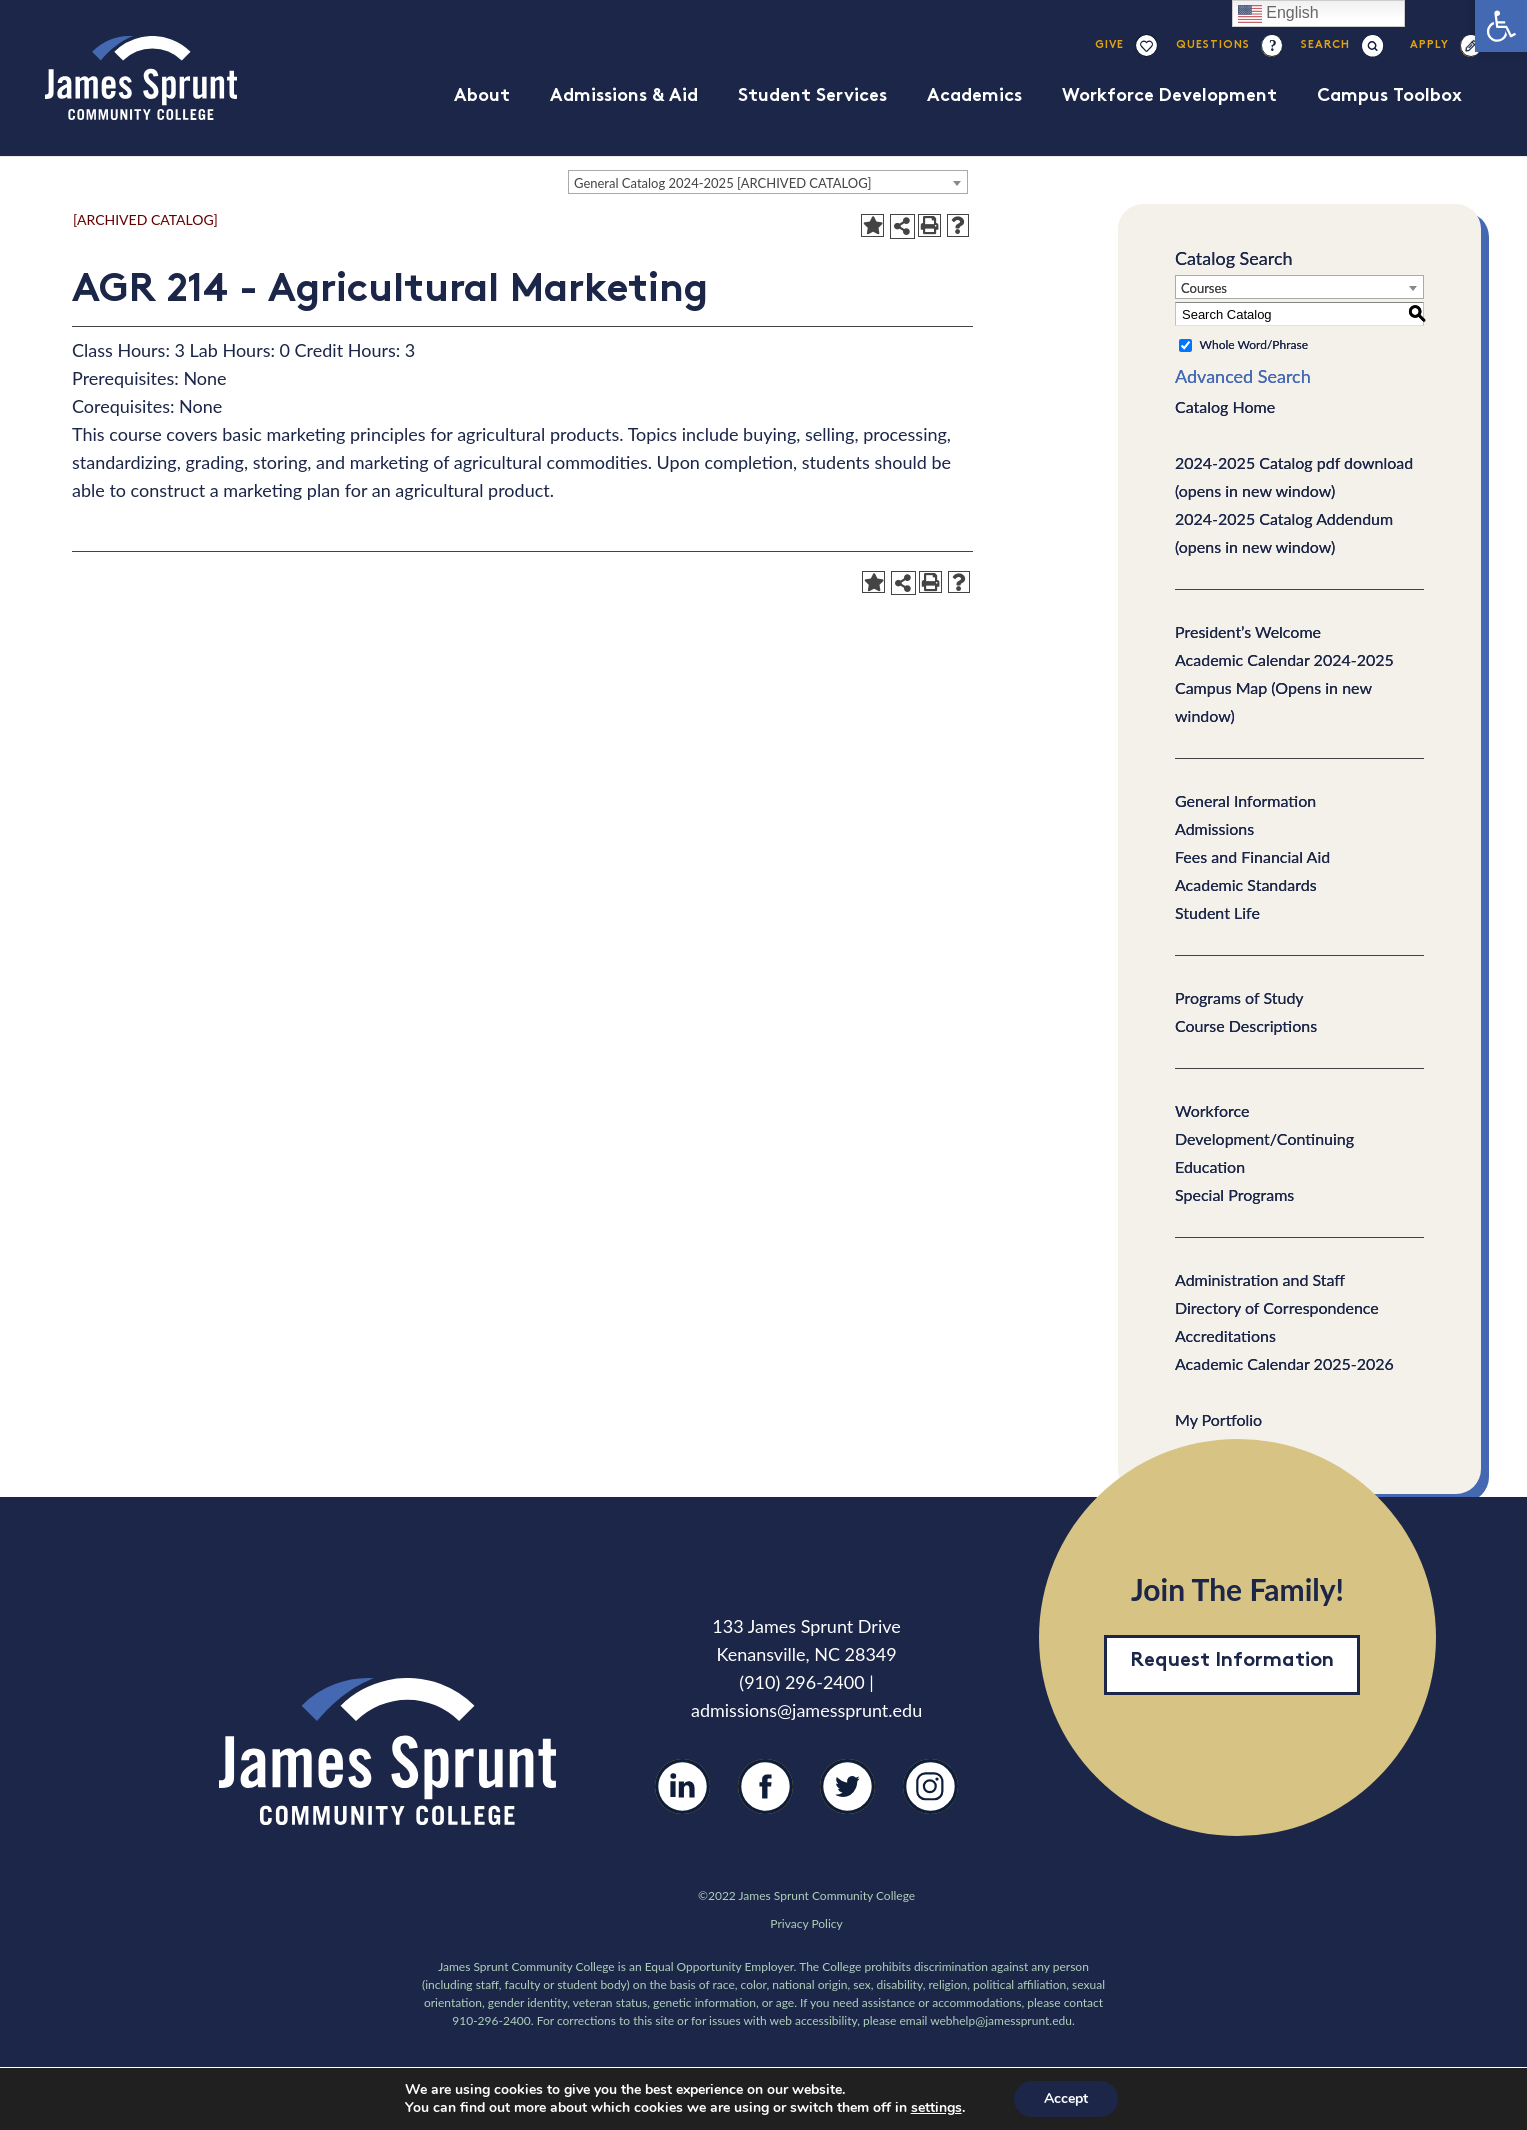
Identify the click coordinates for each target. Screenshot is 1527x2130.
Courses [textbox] (1204, 288)
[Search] (1326, 45)
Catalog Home (1225, 406)
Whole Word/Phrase (1254, 344)
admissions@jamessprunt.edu (806, 1710)
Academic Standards (1246, 884)
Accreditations (1225, 1335)
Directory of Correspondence (1277, 1307)
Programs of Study (1239, 997)
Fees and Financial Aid (1252, 856)
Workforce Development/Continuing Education (1264, 1138)
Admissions (1214, 828)
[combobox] (768, 182)
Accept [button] (1066, 2098)
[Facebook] (765, 1801)
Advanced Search (1243, 376)
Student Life (1217, 912)
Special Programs (1234, 1194)
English (1278, 13)
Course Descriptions (1246, 1025)
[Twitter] (847, 1801)
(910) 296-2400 (801, 1682)
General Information (1245, 800)
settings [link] (936, 2107)
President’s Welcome (1248, 631)
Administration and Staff (1260, 1279)
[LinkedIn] (682, 1801)
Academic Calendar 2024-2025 (1284, 659)
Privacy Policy (806, 1923)
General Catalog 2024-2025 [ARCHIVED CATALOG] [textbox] (723, 183)
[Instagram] (930, 1803)
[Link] (141, 78)
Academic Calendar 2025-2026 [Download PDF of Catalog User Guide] (1284, 1363)
